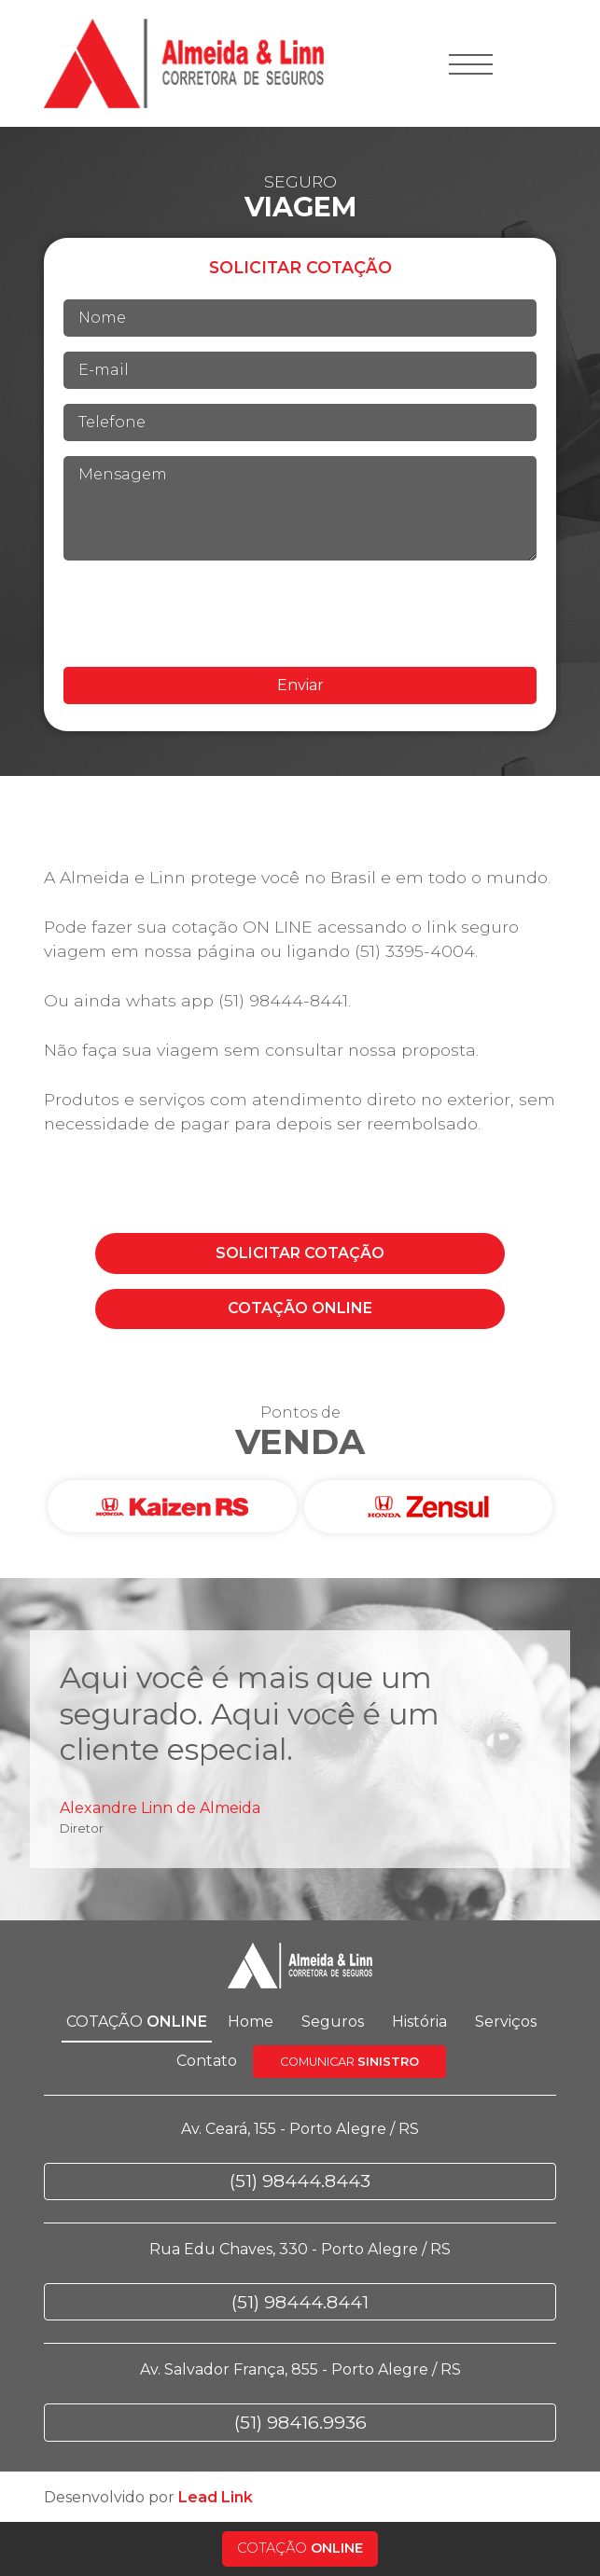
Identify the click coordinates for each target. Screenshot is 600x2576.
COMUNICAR (349, 2062)
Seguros (332, 2021)
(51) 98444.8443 (300, 2180)
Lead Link (215, 2497)
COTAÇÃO (300, 1253)
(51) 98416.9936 (300, 2422)
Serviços (506, 2021)
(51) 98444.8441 (300, 2302)
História (419, 2021)
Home (250, 2021)
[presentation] (300, 613)
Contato (206, 2061)
